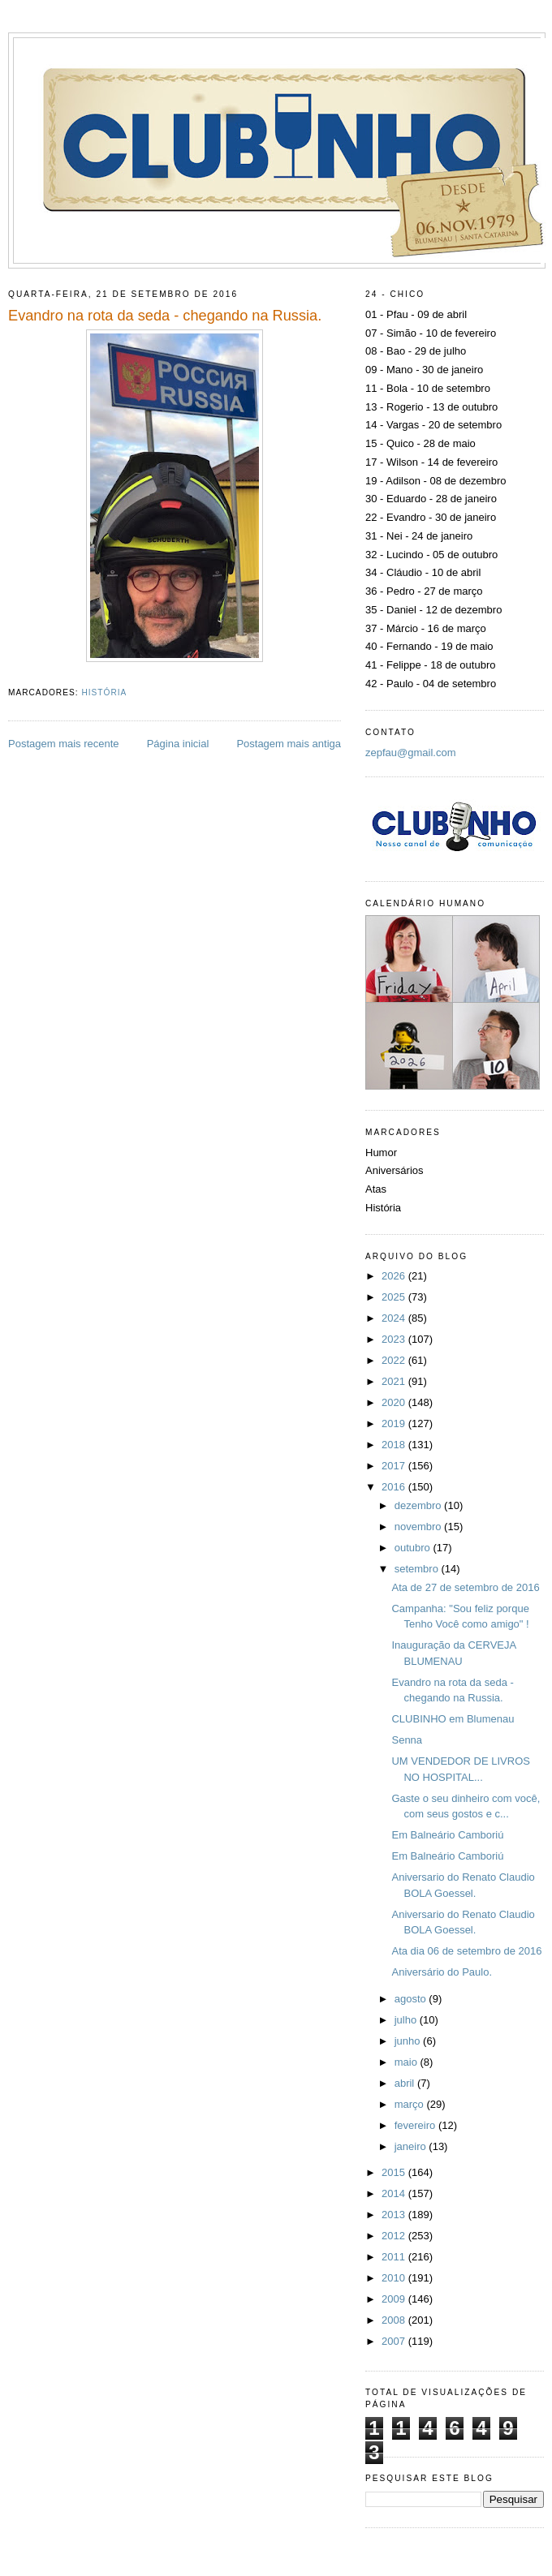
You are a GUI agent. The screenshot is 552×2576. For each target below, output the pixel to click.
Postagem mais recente (63, 744)
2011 (395, 2257)
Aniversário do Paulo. (441, 1972)
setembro (418, 1569)
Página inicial (178, 744)
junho (409, 2041)
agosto (412, 1999)
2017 (395, 1466)
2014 (395, 2193)
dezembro (419, 1505)
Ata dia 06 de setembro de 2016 (466, 1951)
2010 (395, 2278)
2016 (395, 1487)
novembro (419, 1526)
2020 (395, 1402)
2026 (395, 1276)
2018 (395, 1445)
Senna (406, 1740)
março (411, 2104)
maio (407, 2062)
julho (407, 2020)
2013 (395, 2214)
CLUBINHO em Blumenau (452, 1719)
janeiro (412, 2146)
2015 (395, 2172)
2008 (395, 2320)
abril (406, 2083)
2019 (395, 1423)
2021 (395, 1381)
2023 (395, 1339)
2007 (395, 2341)
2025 (395, 1297)
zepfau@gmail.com (410, 752)
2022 (395, 1360)
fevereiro (416, 2125)
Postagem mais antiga (288, 744)
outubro (414, 1548)
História (104, 692)
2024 (395, 1318)
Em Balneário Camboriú (447, 1835)
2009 (395, 2299)
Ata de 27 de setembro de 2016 (465, 1587)
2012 (395, 2236)
